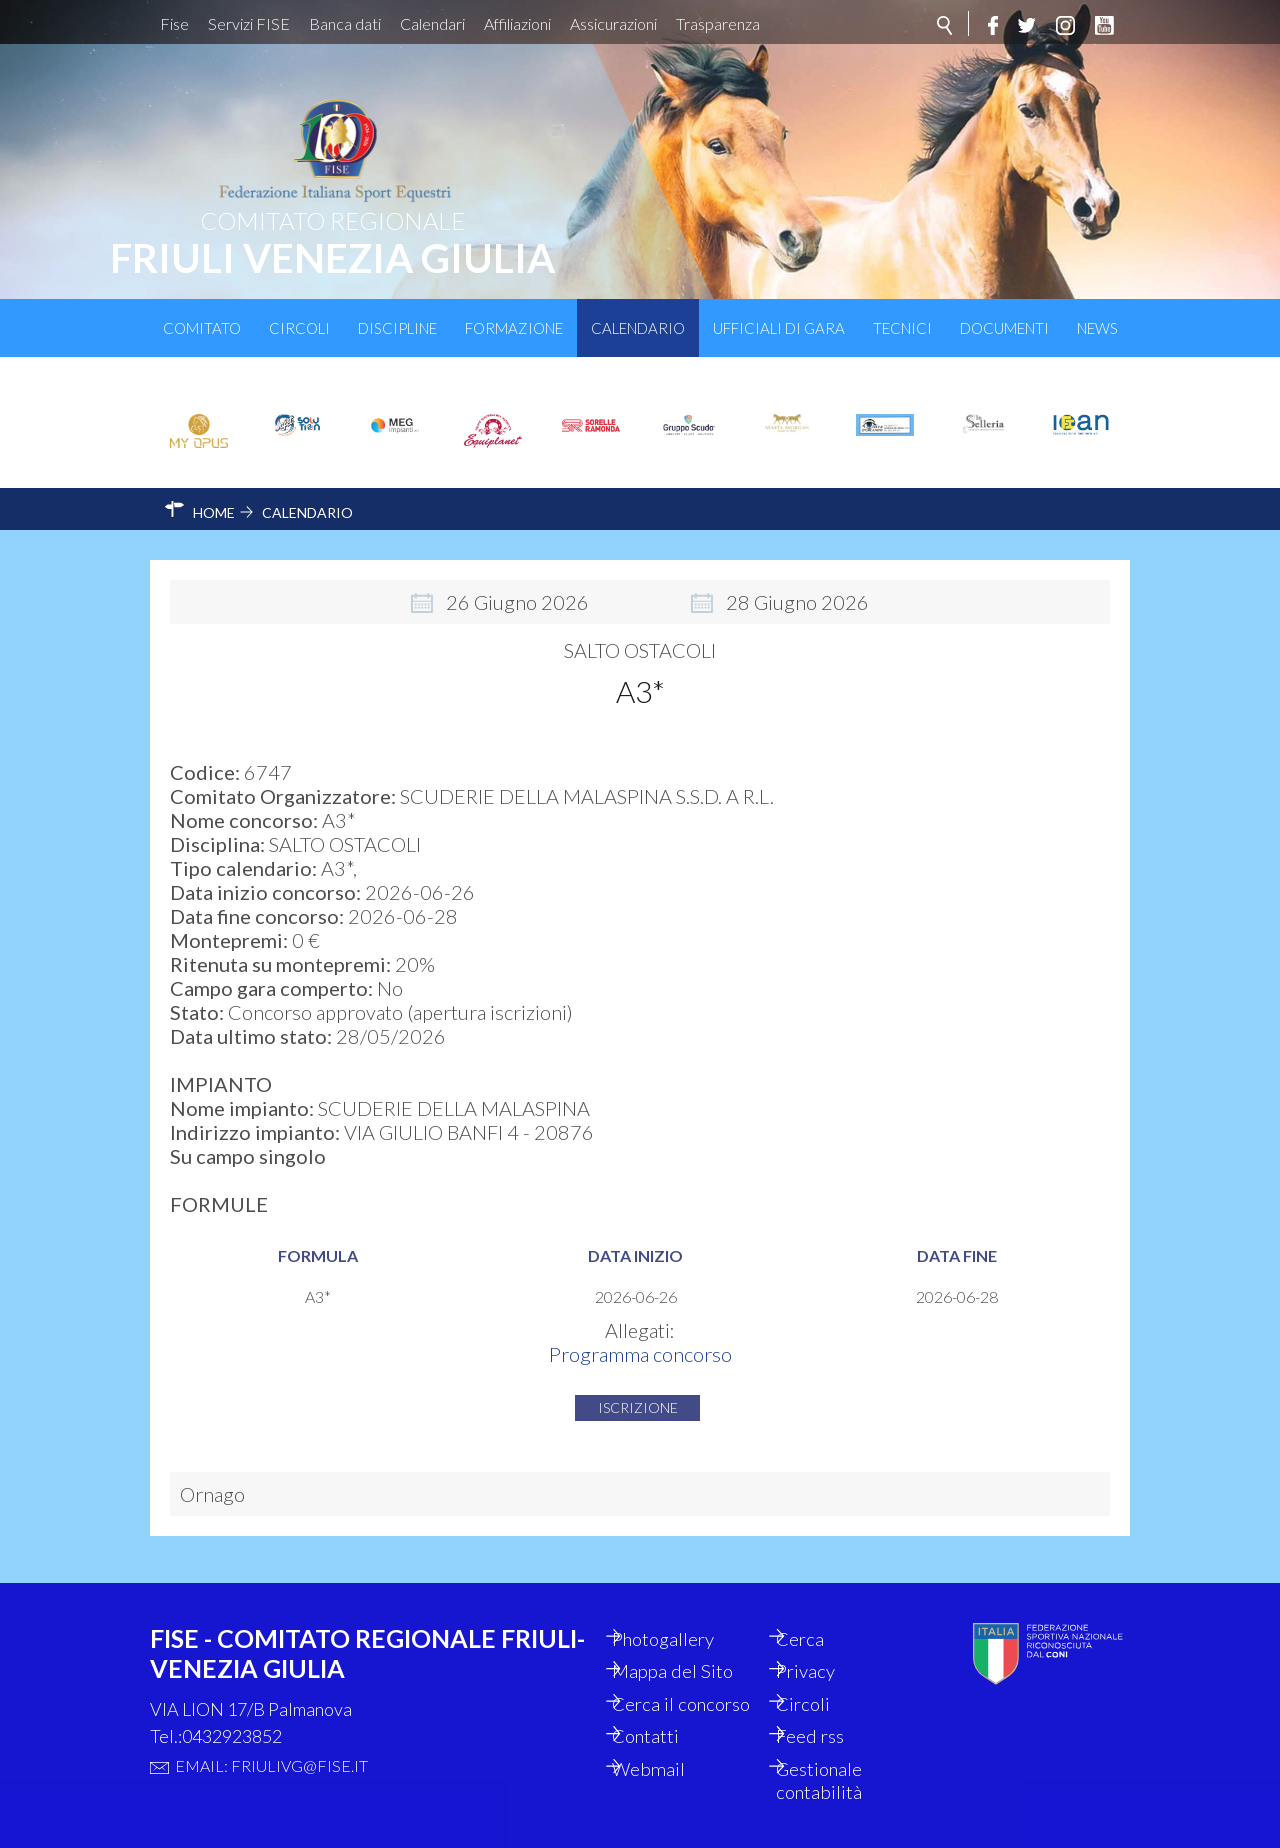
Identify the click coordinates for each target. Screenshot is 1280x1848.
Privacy (825, 1641)
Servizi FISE (249, 23)
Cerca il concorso (670, 1687)
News (1097, 328)
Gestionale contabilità (839, 1779)
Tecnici (902, 328)
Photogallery (686, 1607)
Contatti (666, 1733)
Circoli (299, 328)
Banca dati (345, 23)
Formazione (514, 328)
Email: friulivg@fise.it (271, 1732)
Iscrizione (638, 1391)
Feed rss (829, 1733)
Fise (174, 23)
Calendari (432, 23)
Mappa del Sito (693, 1641)
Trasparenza (718, 23)
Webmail (669, 1767)
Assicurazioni (613, 23)
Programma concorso (640, 1338)
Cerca (819, 1607)
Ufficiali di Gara (779, 328)
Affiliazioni (517, 23)
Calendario (638, 328)
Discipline (397, 328)
